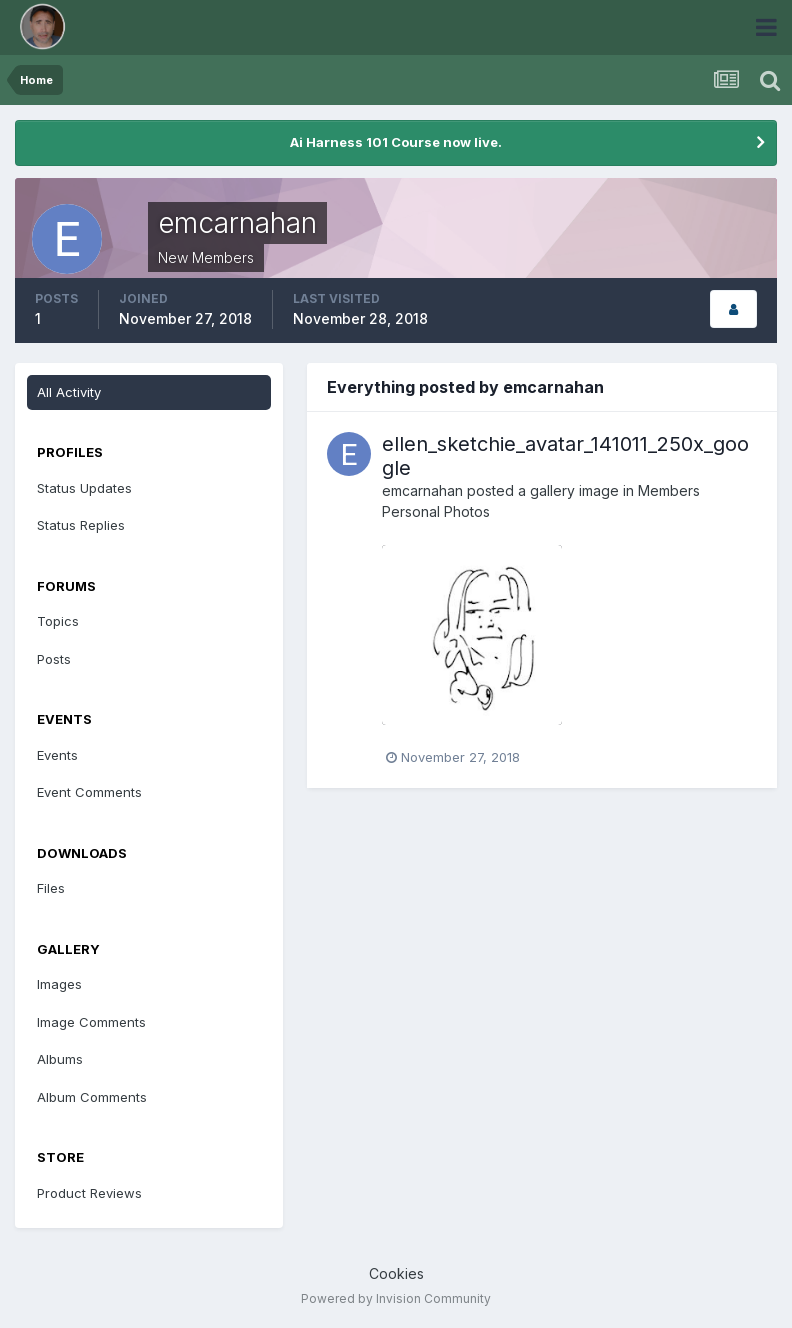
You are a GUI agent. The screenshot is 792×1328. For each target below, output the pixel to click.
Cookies (396, 1273)
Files (51, 888)
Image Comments (91, 1022)
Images (59, 984)
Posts (54, 659)
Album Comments (92, 1097)
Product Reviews (89, 1193)
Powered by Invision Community (396, 1298)
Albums (60, 1059)
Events (57, 755)
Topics (58, 621)
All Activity (69, 392)
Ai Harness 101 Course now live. (396, 142)
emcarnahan (422, 490)
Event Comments (89, 792)
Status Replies (81, 525)
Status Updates (84, 488)
